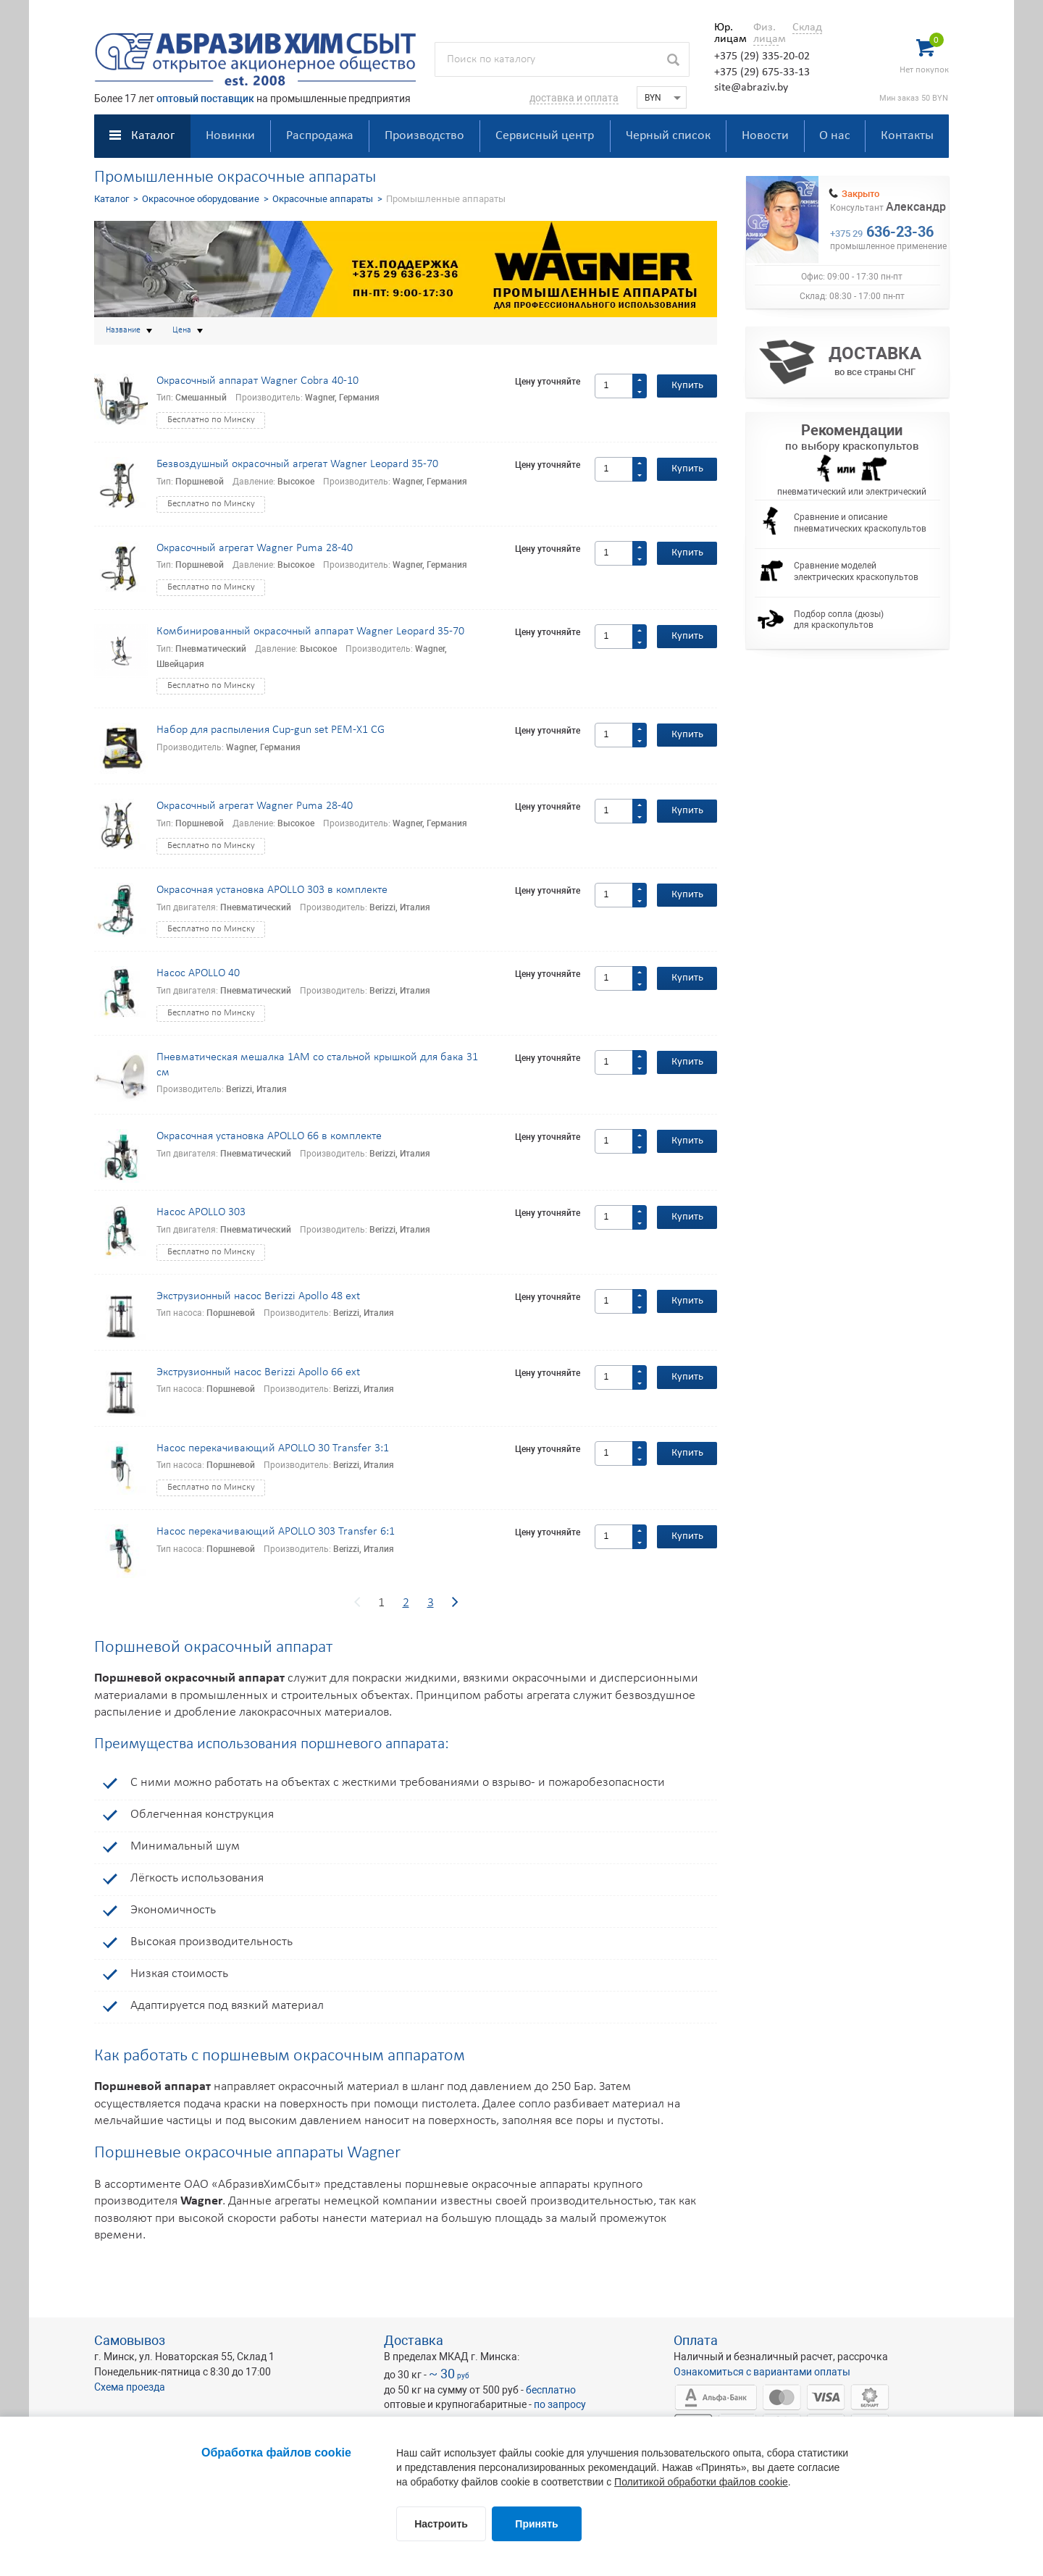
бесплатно (551, 2390)
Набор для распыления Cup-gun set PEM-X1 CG (270, 730)
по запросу (560, 2404)
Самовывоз (129, 2340)
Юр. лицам (727, 33)
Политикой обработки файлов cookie (701, 2482)
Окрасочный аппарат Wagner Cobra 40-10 (257, 381)
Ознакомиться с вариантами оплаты (762, 2372)
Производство (424, 136)
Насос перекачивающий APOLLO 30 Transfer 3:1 (272, 1448)
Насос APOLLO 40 (198, 973)
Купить (687, 385)
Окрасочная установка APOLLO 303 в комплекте (272, 890)
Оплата (696, 2340)
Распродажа (319, 136)
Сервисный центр (544, 136)
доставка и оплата (574, 98)
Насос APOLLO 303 (201, 1212)
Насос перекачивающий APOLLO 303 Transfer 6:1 (275, 1531)
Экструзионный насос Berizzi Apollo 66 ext (258, 1372)
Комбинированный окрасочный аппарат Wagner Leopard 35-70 (310, 631)
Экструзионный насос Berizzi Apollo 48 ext (258, 1296)
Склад (807, 27)
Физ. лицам (766, 33)
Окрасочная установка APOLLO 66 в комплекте (269, 1136)
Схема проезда (129, 2387)
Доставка (413, 2340)
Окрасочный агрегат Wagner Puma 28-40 (254, 548)
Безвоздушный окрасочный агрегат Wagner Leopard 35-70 (297, 464)
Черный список (668, 136)
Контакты (907, 136)
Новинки (230, 136)
